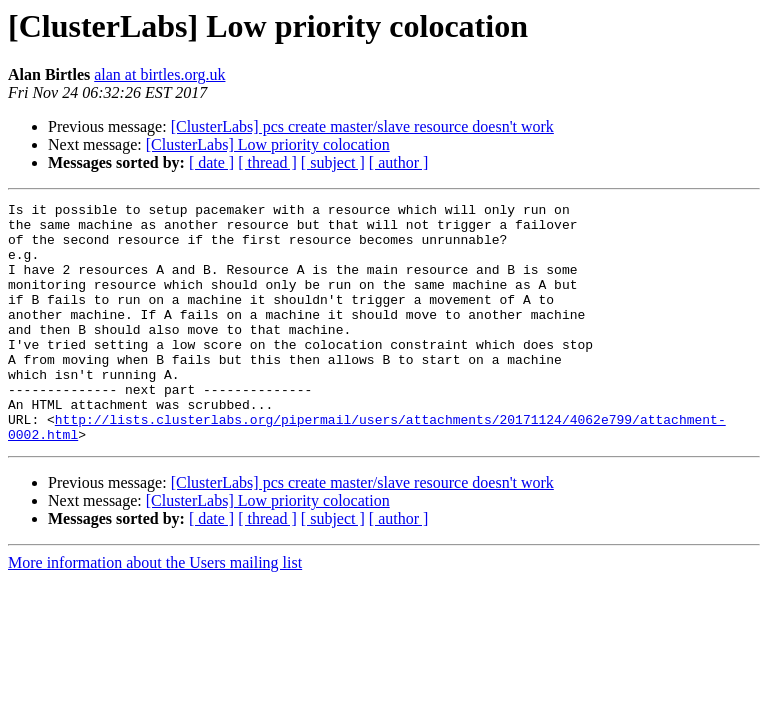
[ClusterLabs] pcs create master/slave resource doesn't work (362, 126)
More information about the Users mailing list (155, 610)
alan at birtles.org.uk (159, 74)
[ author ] (399, 162)
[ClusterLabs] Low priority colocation (268, 144)
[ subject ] (333, 162)
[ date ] (211, 162)
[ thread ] (267, 162)
